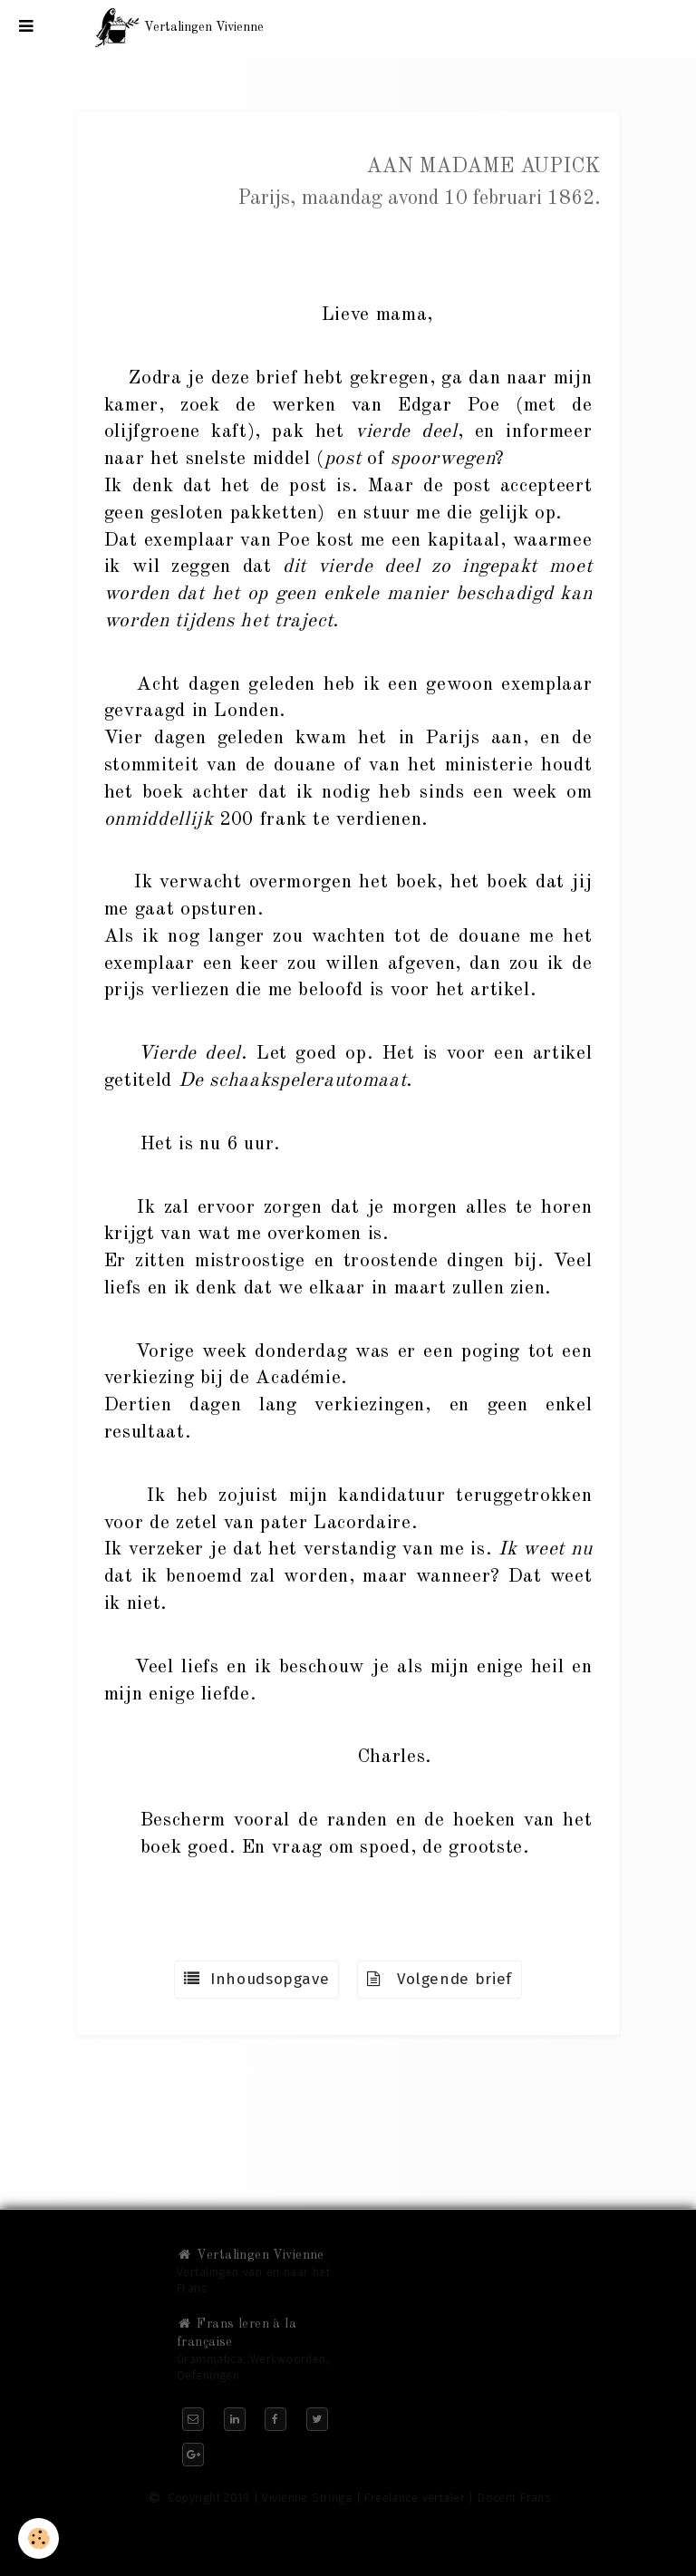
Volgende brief (439, 1979)
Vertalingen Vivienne (250, 2255)
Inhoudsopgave (256, 1979)
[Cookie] (38, 2538)
